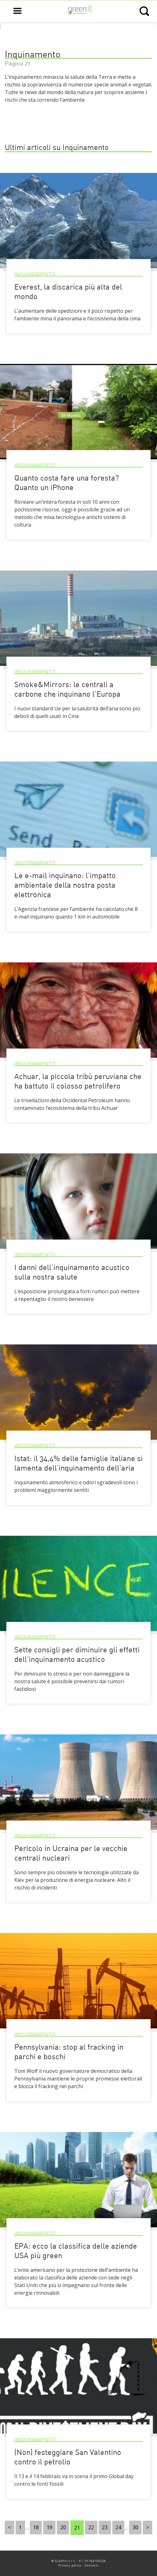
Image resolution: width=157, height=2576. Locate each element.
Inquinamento (35, 274)
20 (63, 2527)
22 (91, 2527)
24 (118, 2527)
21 (77, 2527)
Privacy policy (70, 2565)
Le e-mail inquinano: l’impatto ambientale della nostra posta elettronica (65, 885)
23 (105, 2527)
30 (135, 2527)
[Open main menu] (17, 11)
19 (49, 2527)
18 (36, 2527)
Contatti (92, 2565)
